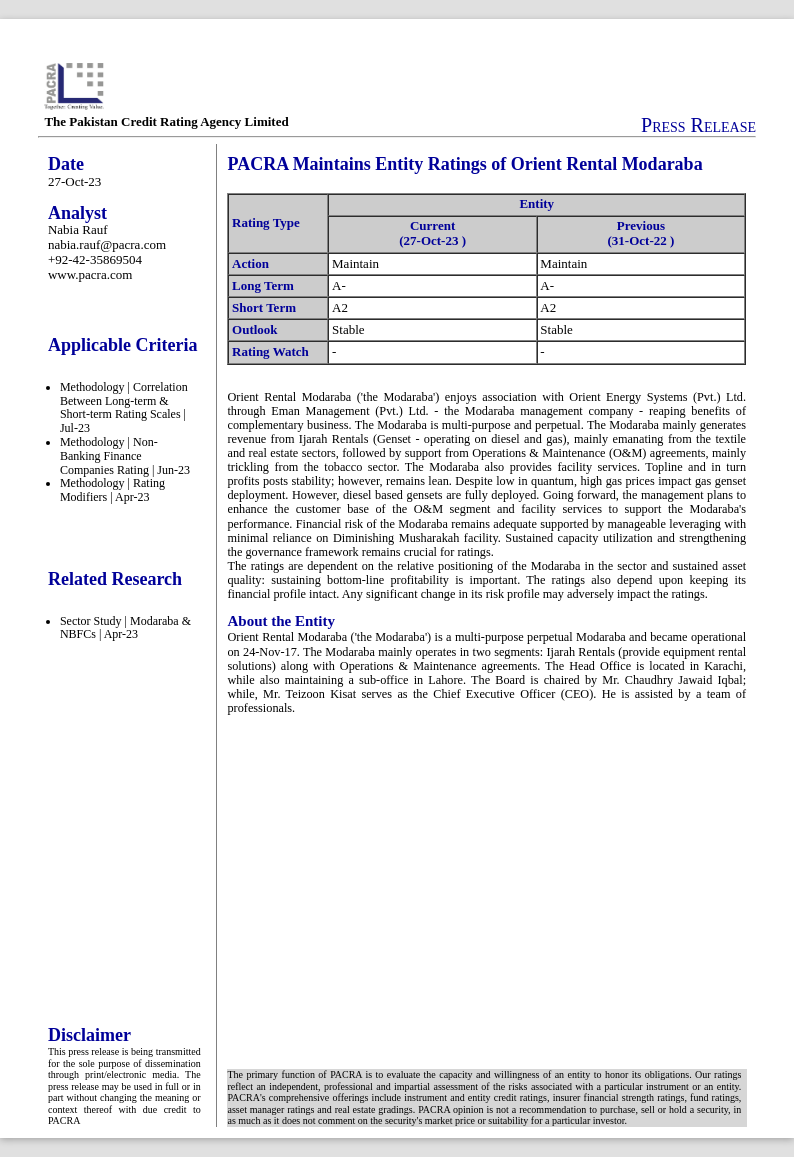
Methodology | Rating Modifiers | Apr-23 (112, 490)
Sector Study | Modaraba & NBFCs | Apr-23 (125, 628)
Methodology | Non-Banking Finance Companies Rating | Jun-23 (125, 456)
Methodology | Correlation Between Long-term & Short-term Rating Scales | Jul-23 (124, 407)
